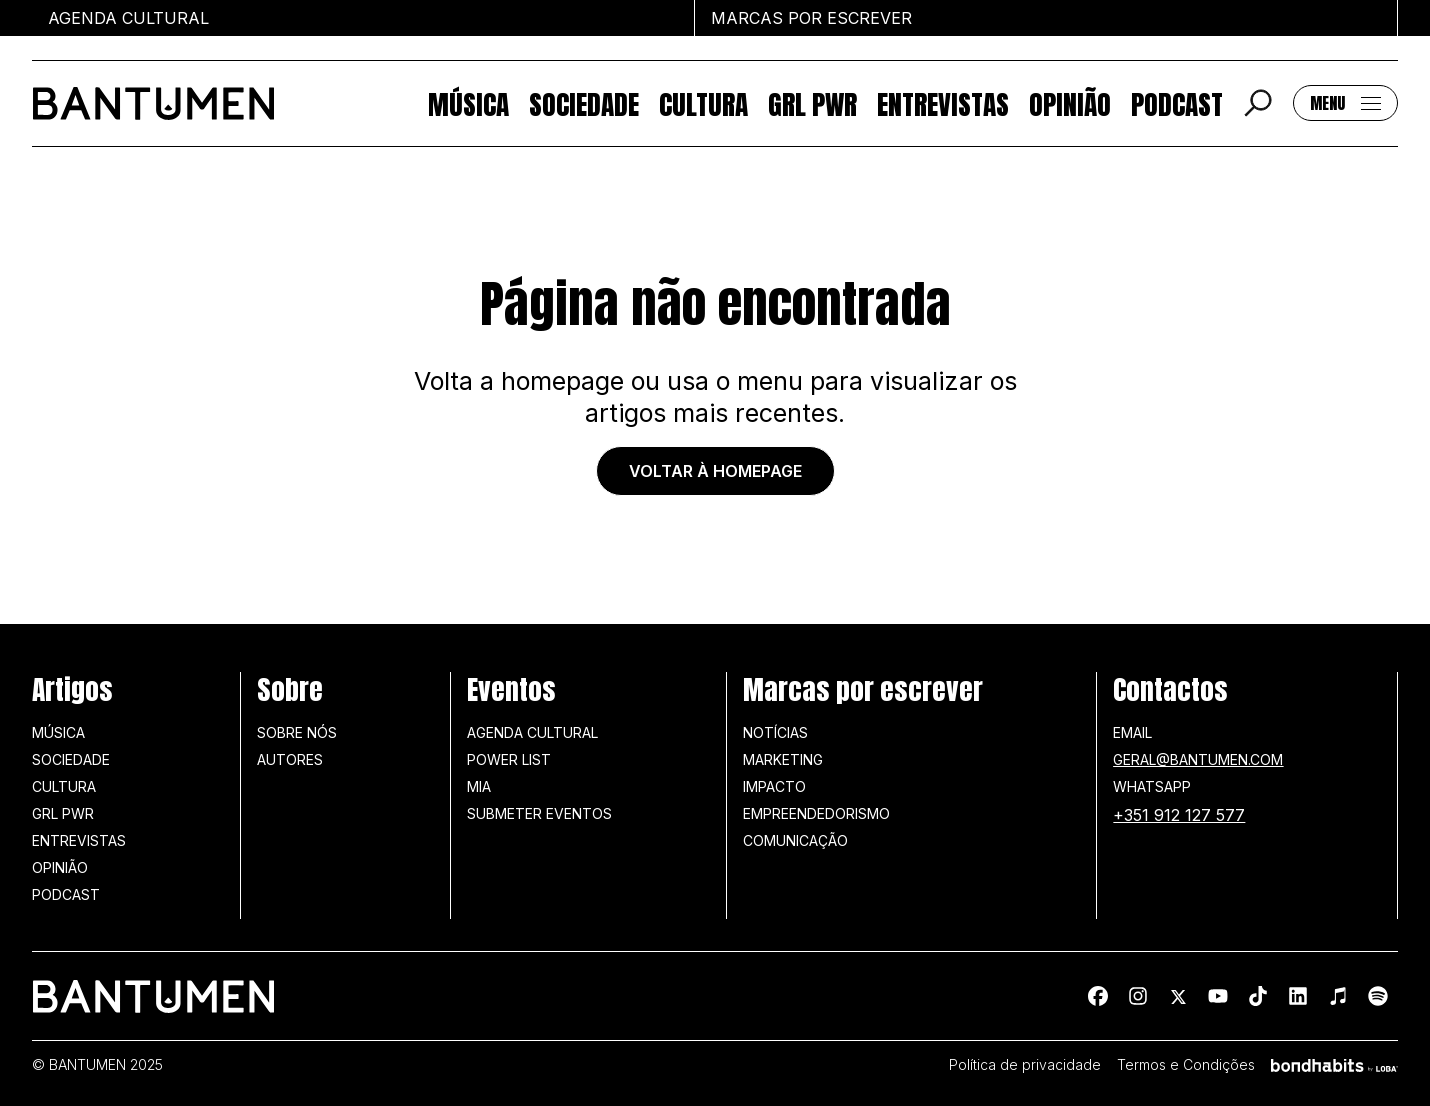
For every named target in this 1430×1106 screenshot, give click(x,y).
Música (468, 103)
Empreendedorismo (816, 813)
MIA (479, 786)
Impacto (774, 786)
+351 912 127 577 (1179, 815)
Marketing (783, 759)
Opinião (1070, 103)
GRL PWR (812, 103)
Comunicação (795, 840)
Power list (509, 759)
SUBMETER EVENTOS (539, 813)
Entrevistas (943, 103)
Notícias (775, 732)
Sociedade (584, 103)
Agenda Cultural (532, 732)
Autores (290, 759)
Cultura (703, 103)
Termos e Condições (1186, 1065)
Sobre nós (297, 732)
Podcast (1177, 103)
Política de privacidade (1025, 1065)
